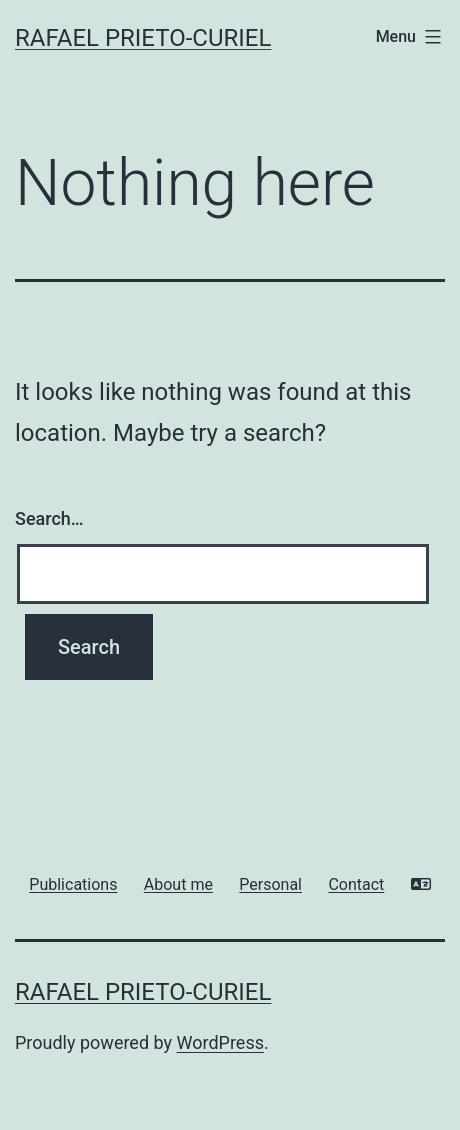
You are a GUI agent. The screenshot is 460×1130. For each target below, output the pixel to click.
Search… (49, 518)
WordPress (220, 1042)
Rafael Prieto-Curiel (143, 38)
